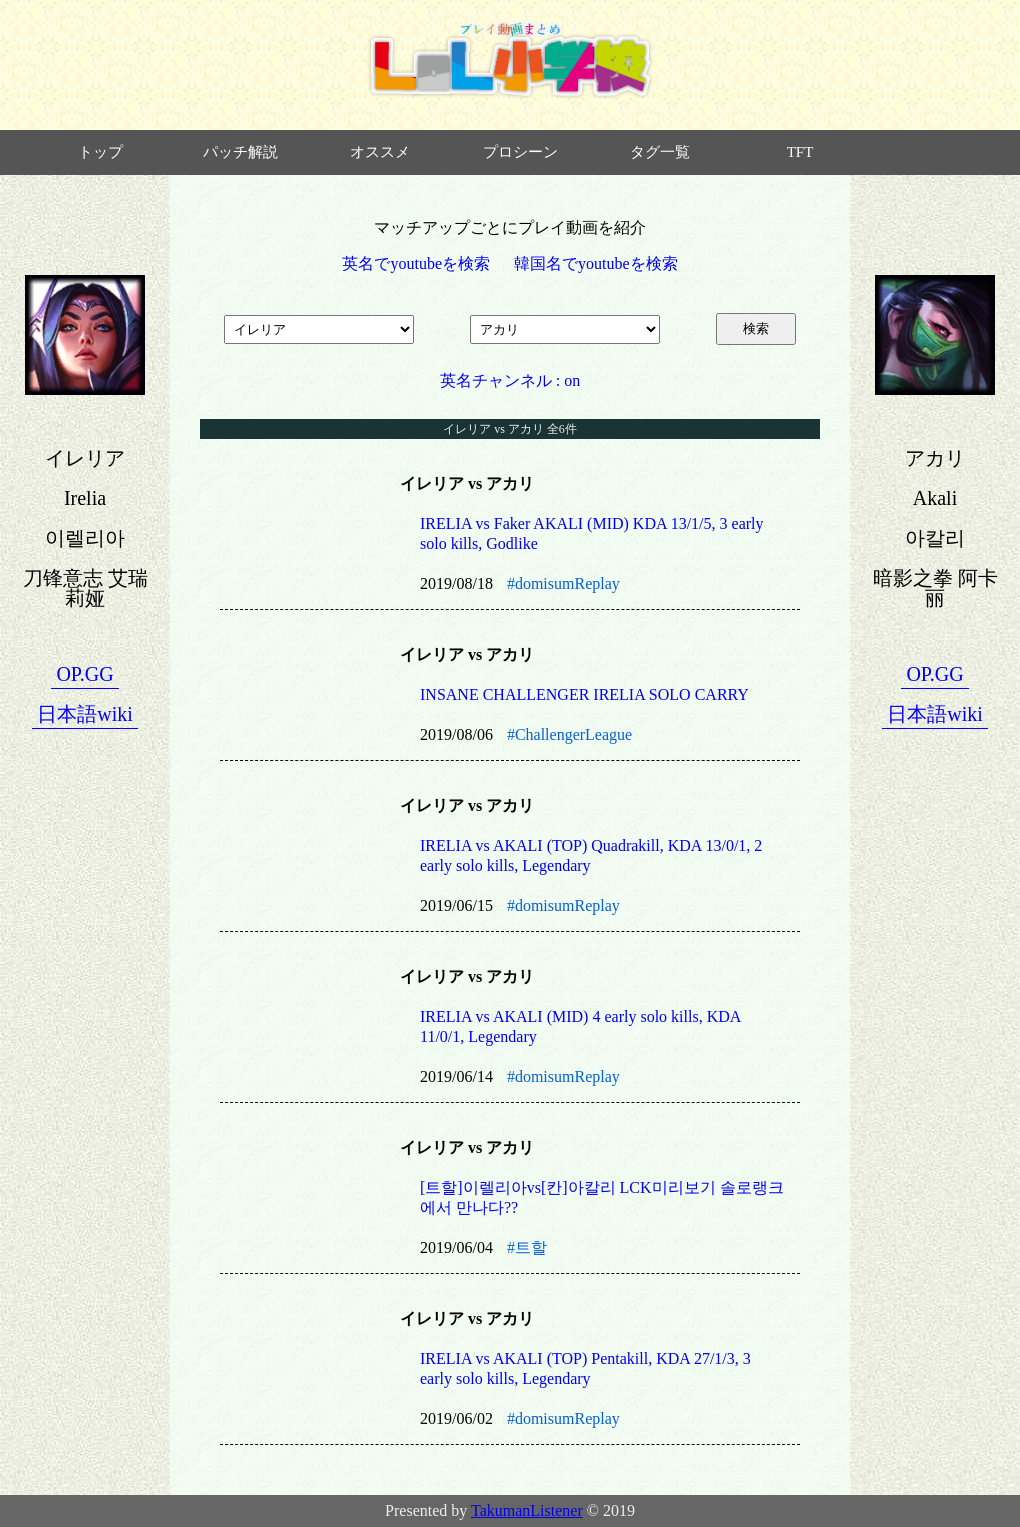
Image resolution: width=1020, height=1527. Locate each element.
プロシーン (520, 152)
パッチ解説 (240, 152)
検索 (756, 328)
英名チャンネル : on (510, 380)
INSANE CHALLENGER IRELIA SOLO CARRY (584, 694)
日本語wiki (85, 714)
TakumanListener (527, 1510)
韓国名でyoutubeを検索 (596, 263)
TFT (800, 152)
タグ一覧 (660, 152)
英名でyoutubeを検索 (416, 263)
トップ (100, 152)
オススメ (380, 152)
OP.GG (84, 674)
